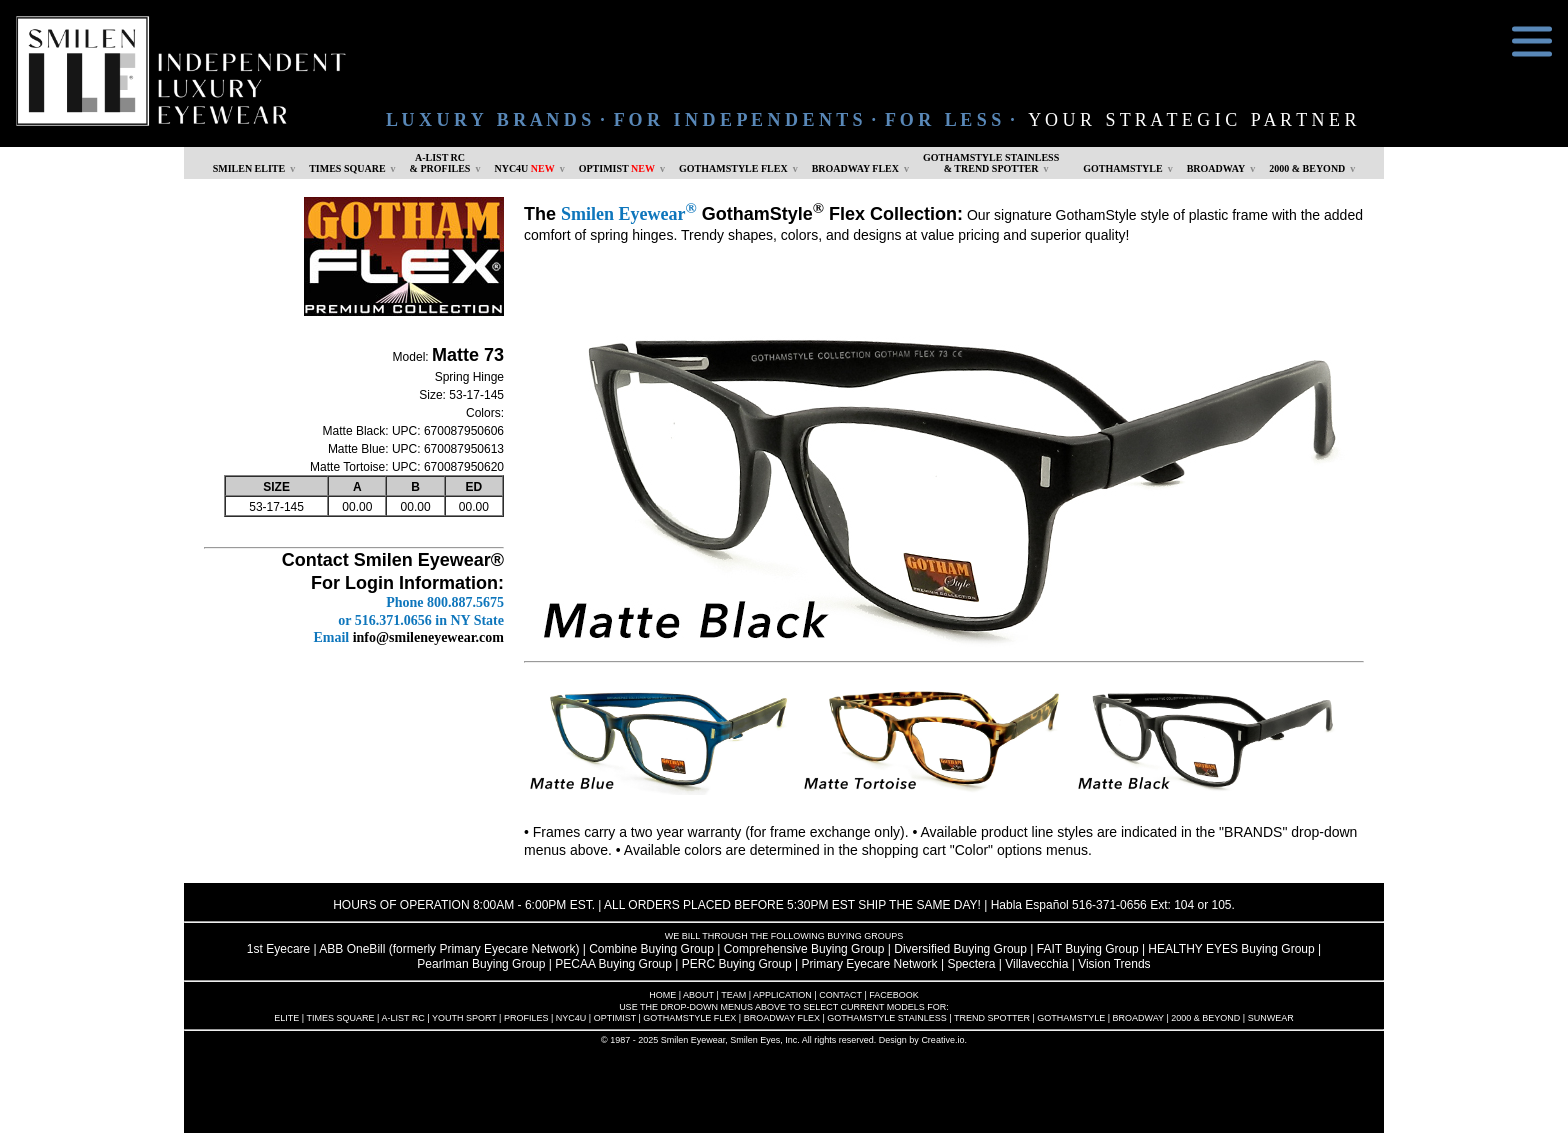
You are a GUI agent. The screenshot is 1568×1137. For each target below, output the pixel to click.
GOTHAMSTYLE (1122, 168)
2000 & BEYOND (1307, 168)
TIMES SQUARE (347, 168)
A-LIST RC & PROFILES (440, 163)
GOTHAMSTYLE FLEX (733, 168)
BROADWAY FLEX (855, 168)
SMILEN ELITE (249, 168)
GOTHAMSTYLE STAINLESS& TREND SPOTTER (991, 163)
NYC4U (524, 168)
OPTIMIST (617, 168)
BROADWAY (1216, 168)
